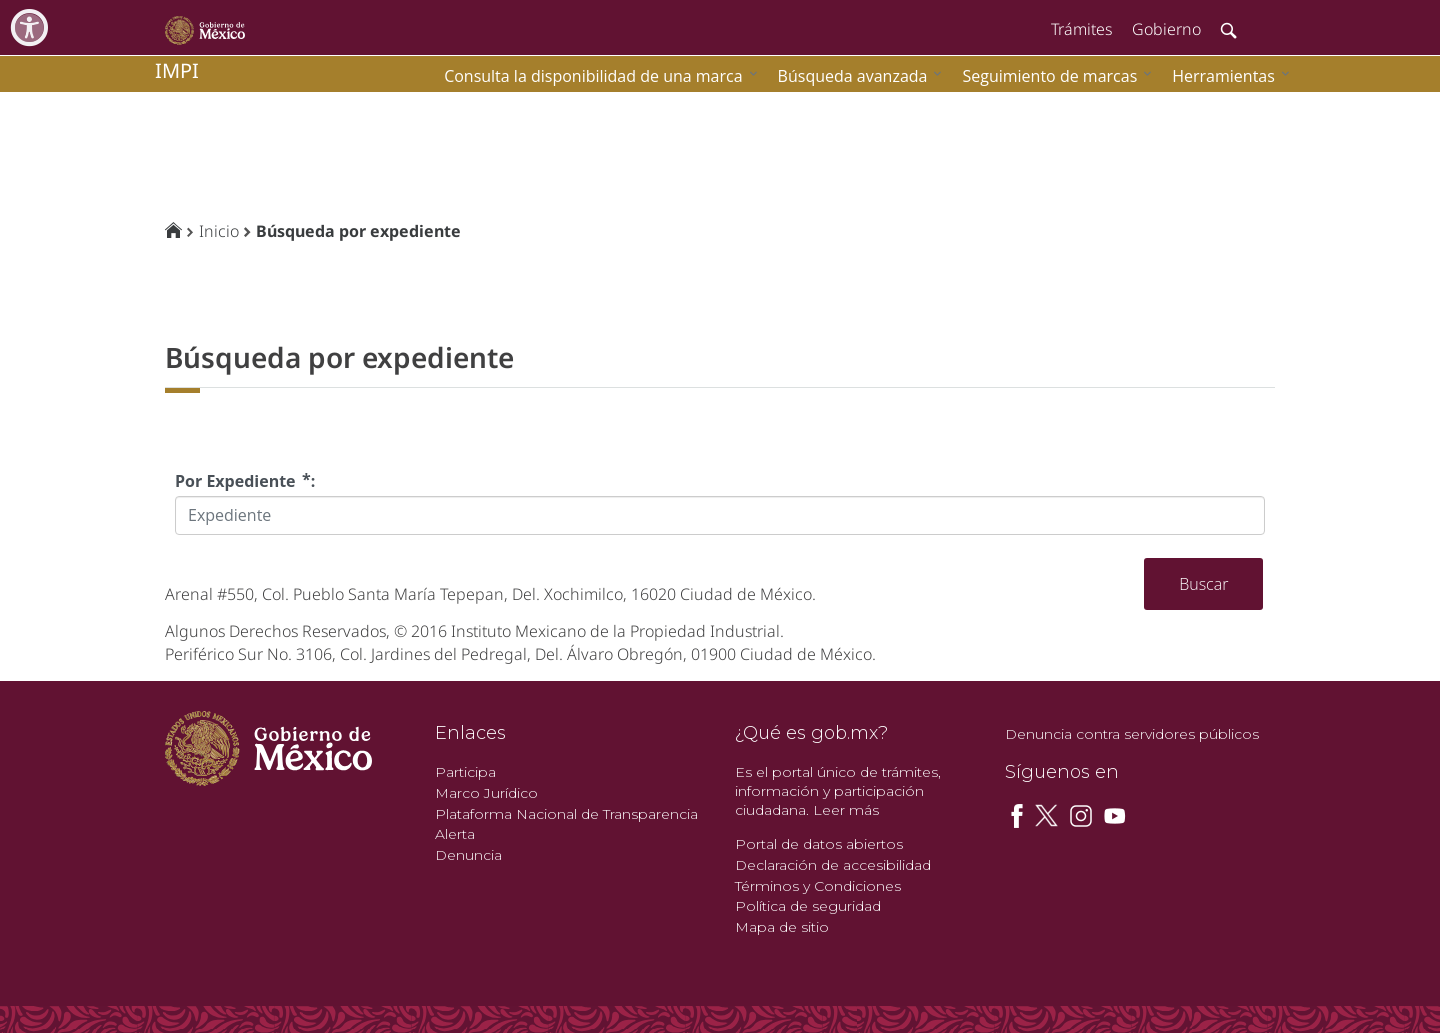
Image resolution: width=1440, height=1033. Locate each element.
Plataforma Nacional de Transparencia (566, 814)
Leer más (846, 810)
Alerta (455, 834)
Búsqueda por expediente (358, 231)
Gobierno (1166, 29)
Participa (465, 772)
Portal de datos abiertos (819, 844)
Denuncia (468, 855)
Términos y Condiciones (818, 886)
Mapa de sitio (782, 927)
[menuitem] (1226, 75)
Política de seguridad (808, 906)
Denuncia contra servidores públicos (1132, 734)
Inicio (219, 231)
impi (177, 70)
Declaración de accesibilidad (833, 865)
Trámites (1081, 29)
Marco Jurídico (486, 793)
